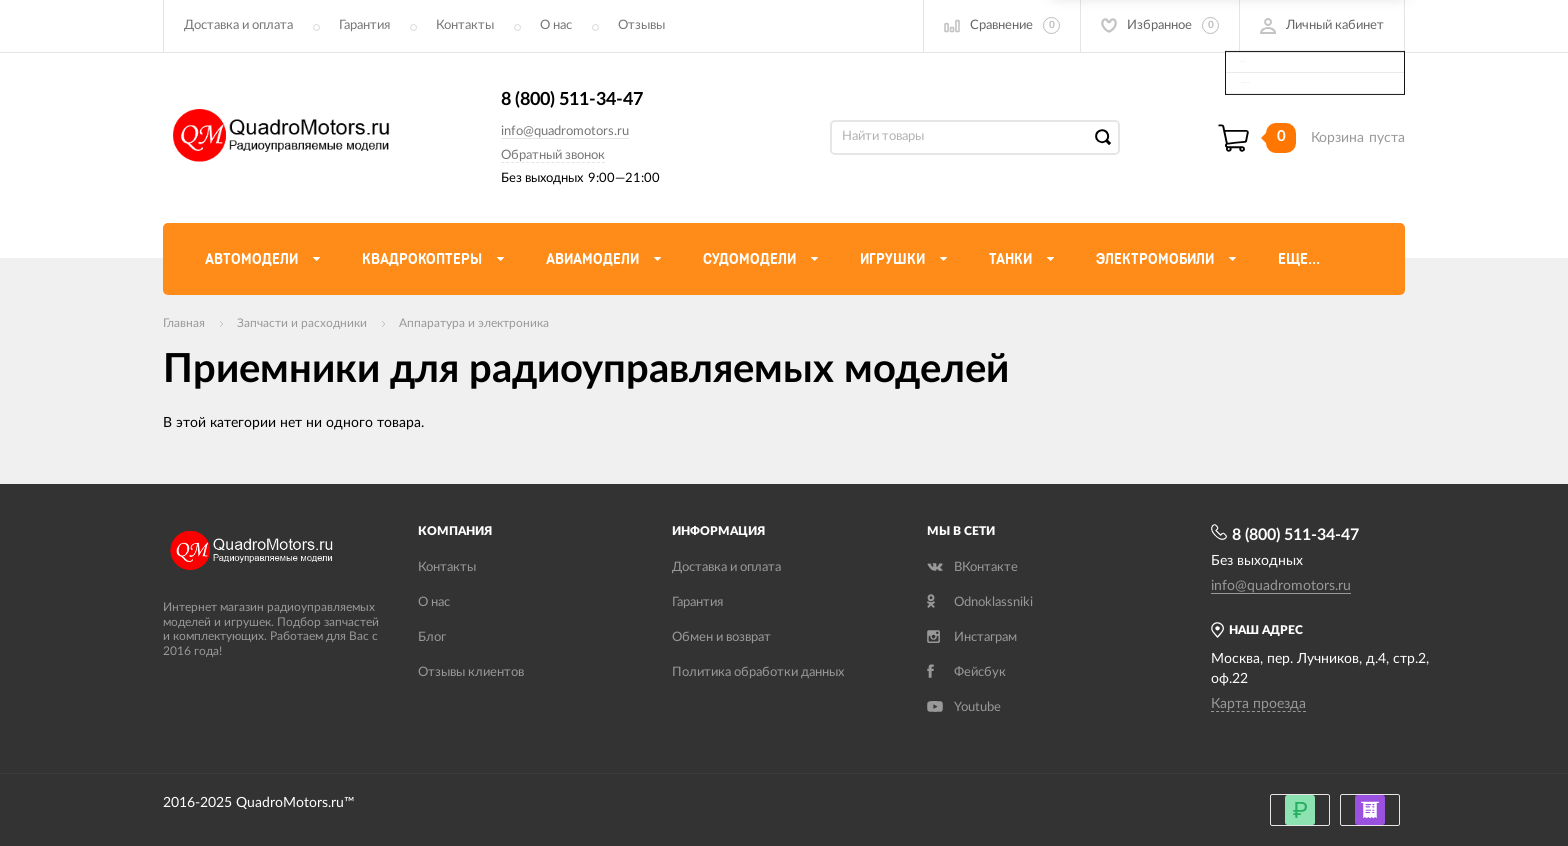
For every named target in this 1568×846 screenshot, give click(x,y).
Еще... (1299, 259)
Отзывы (641, 25)
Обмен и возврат (721, 637)
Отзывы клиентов (471, 672)
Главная (184, 323)
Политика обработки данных (758, 672)
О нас (556, 25)
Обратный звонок (553, 155)
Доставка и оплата (238, 25)
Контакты (465, 25)
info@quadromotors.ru (565, 131)
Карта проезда (1258, 704)
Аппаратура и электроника (474, 323)
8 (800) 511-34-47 (572, 100)
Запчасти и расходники (302, 323)
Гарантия (364, 25)
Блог (432, 637)
